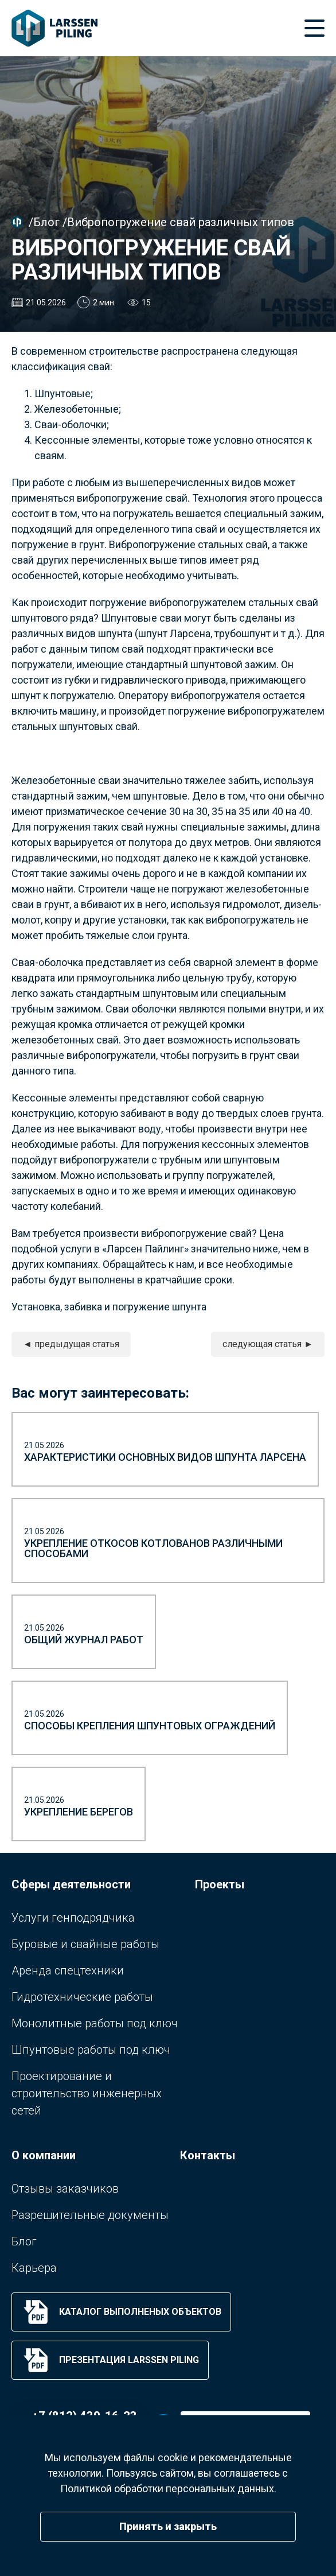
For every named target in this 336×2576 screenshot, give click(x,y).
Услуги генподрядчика (73, 1918)
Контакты (207, 2155)
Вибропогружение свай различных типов (180, 222)
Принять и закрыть (168, 2526)
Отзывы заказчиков (65, 2188)
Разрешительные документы (90, 2215)
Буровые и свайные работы (85, 1944)
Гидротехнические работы (82, 1997)
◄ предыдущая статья (71, 1344)
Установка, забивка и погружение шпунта (108, 1307)
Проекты (219, 1884)
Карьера (34, 2268)
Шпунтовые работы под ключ (90, 2050)
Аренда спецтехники (67, 1970)
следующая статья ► (267, 1344)
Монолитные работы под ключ (94, 2023)
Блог (46, 222)
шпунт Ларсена (174, 633)
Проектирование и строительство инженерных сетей (86, 2093)
